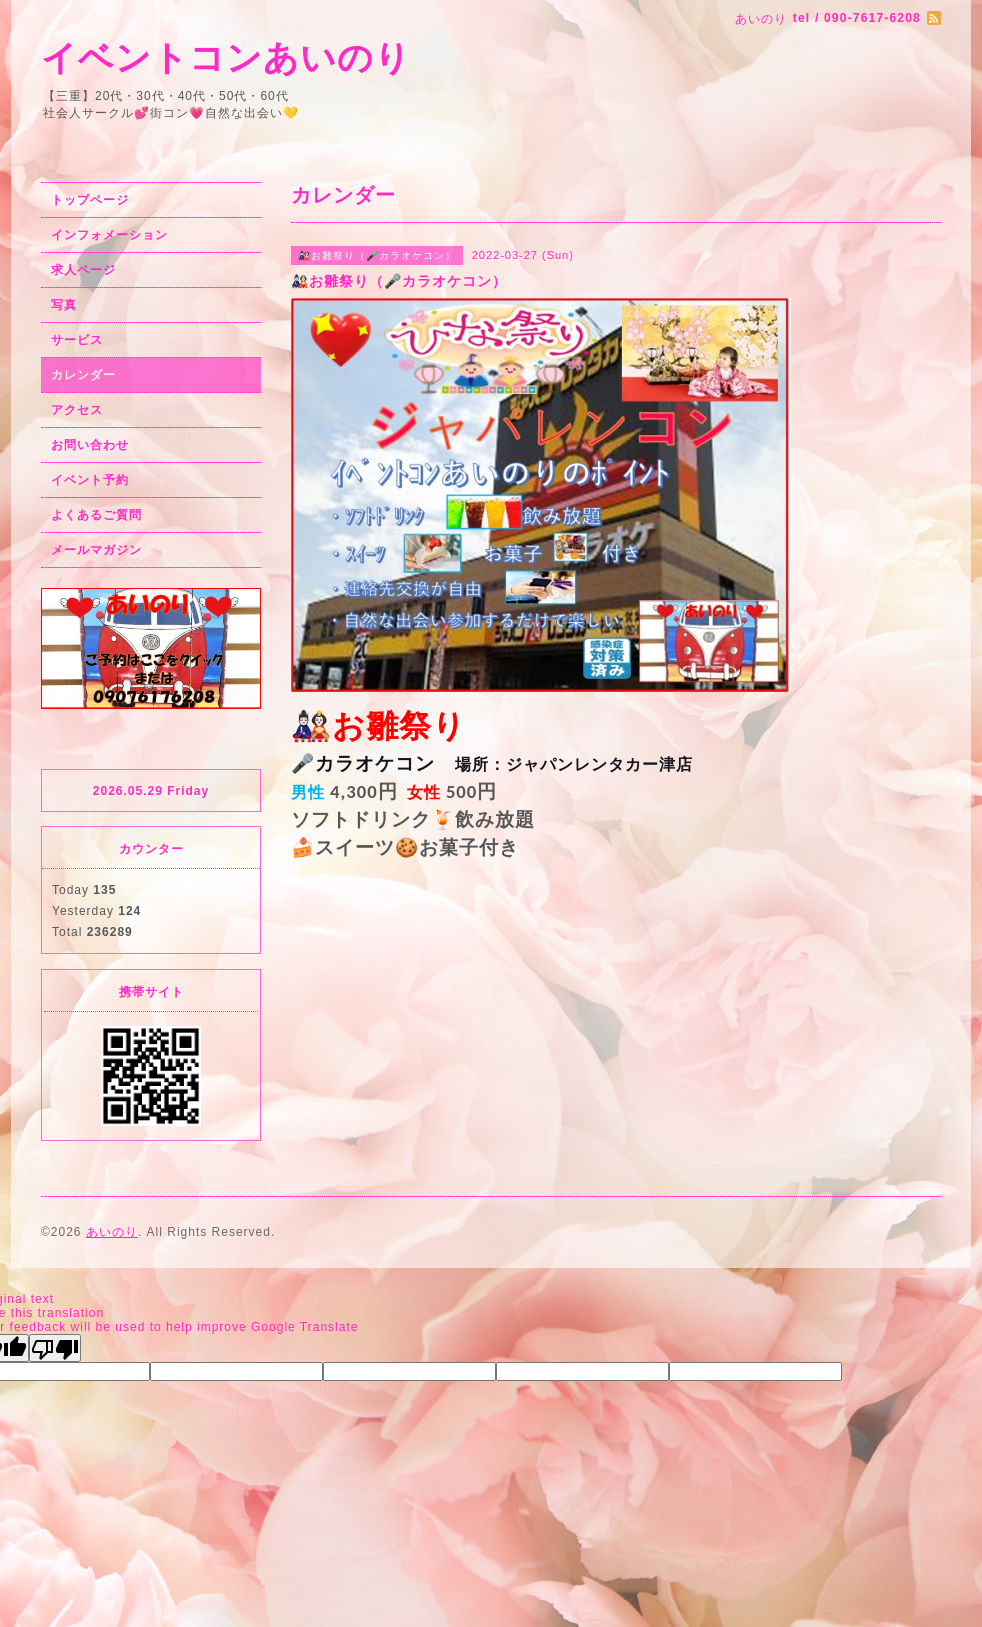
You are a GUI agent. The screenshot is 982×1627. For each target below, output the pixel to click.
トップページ (90, 200)
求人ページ (83, 270)
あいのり (112, 1232)
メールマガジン (96, 550)
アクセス (77, 410)
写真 (64, 305)
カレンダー (83, 375)
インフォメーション (109, 235)
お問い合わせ (90, 445)
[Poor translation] (55, 1348)
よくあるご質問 (96, 515)
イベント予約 (90, 480)
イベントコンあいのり (226, 57)
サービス (77, 340)
